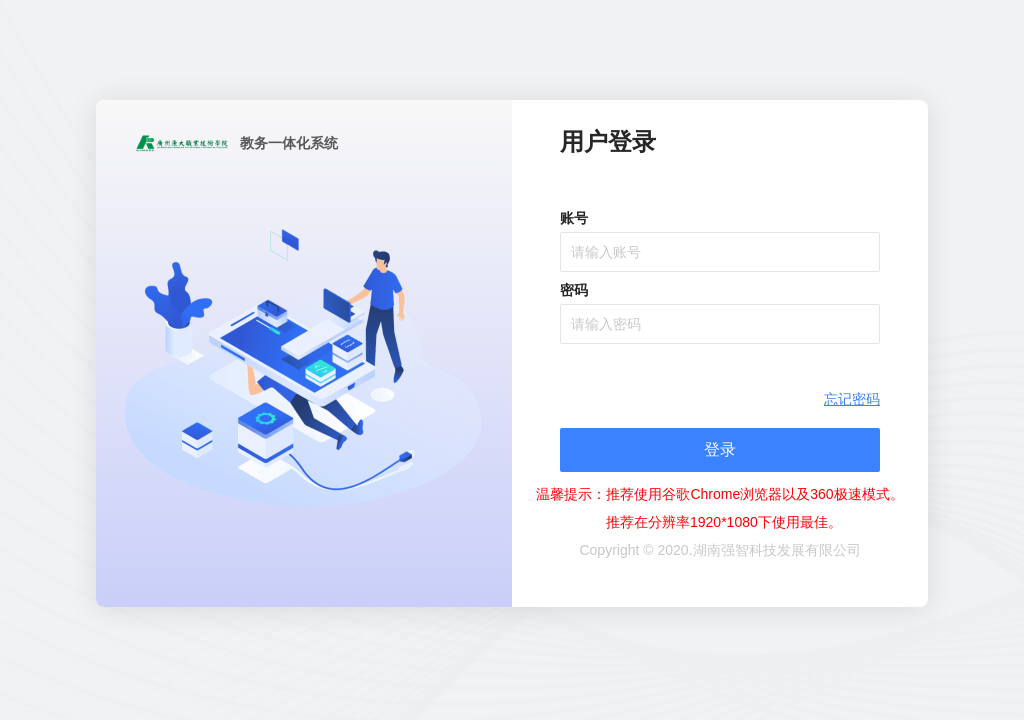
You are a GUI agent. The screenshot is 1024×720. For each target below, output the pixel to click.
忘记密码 (852, 399)
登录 (720, 449)
